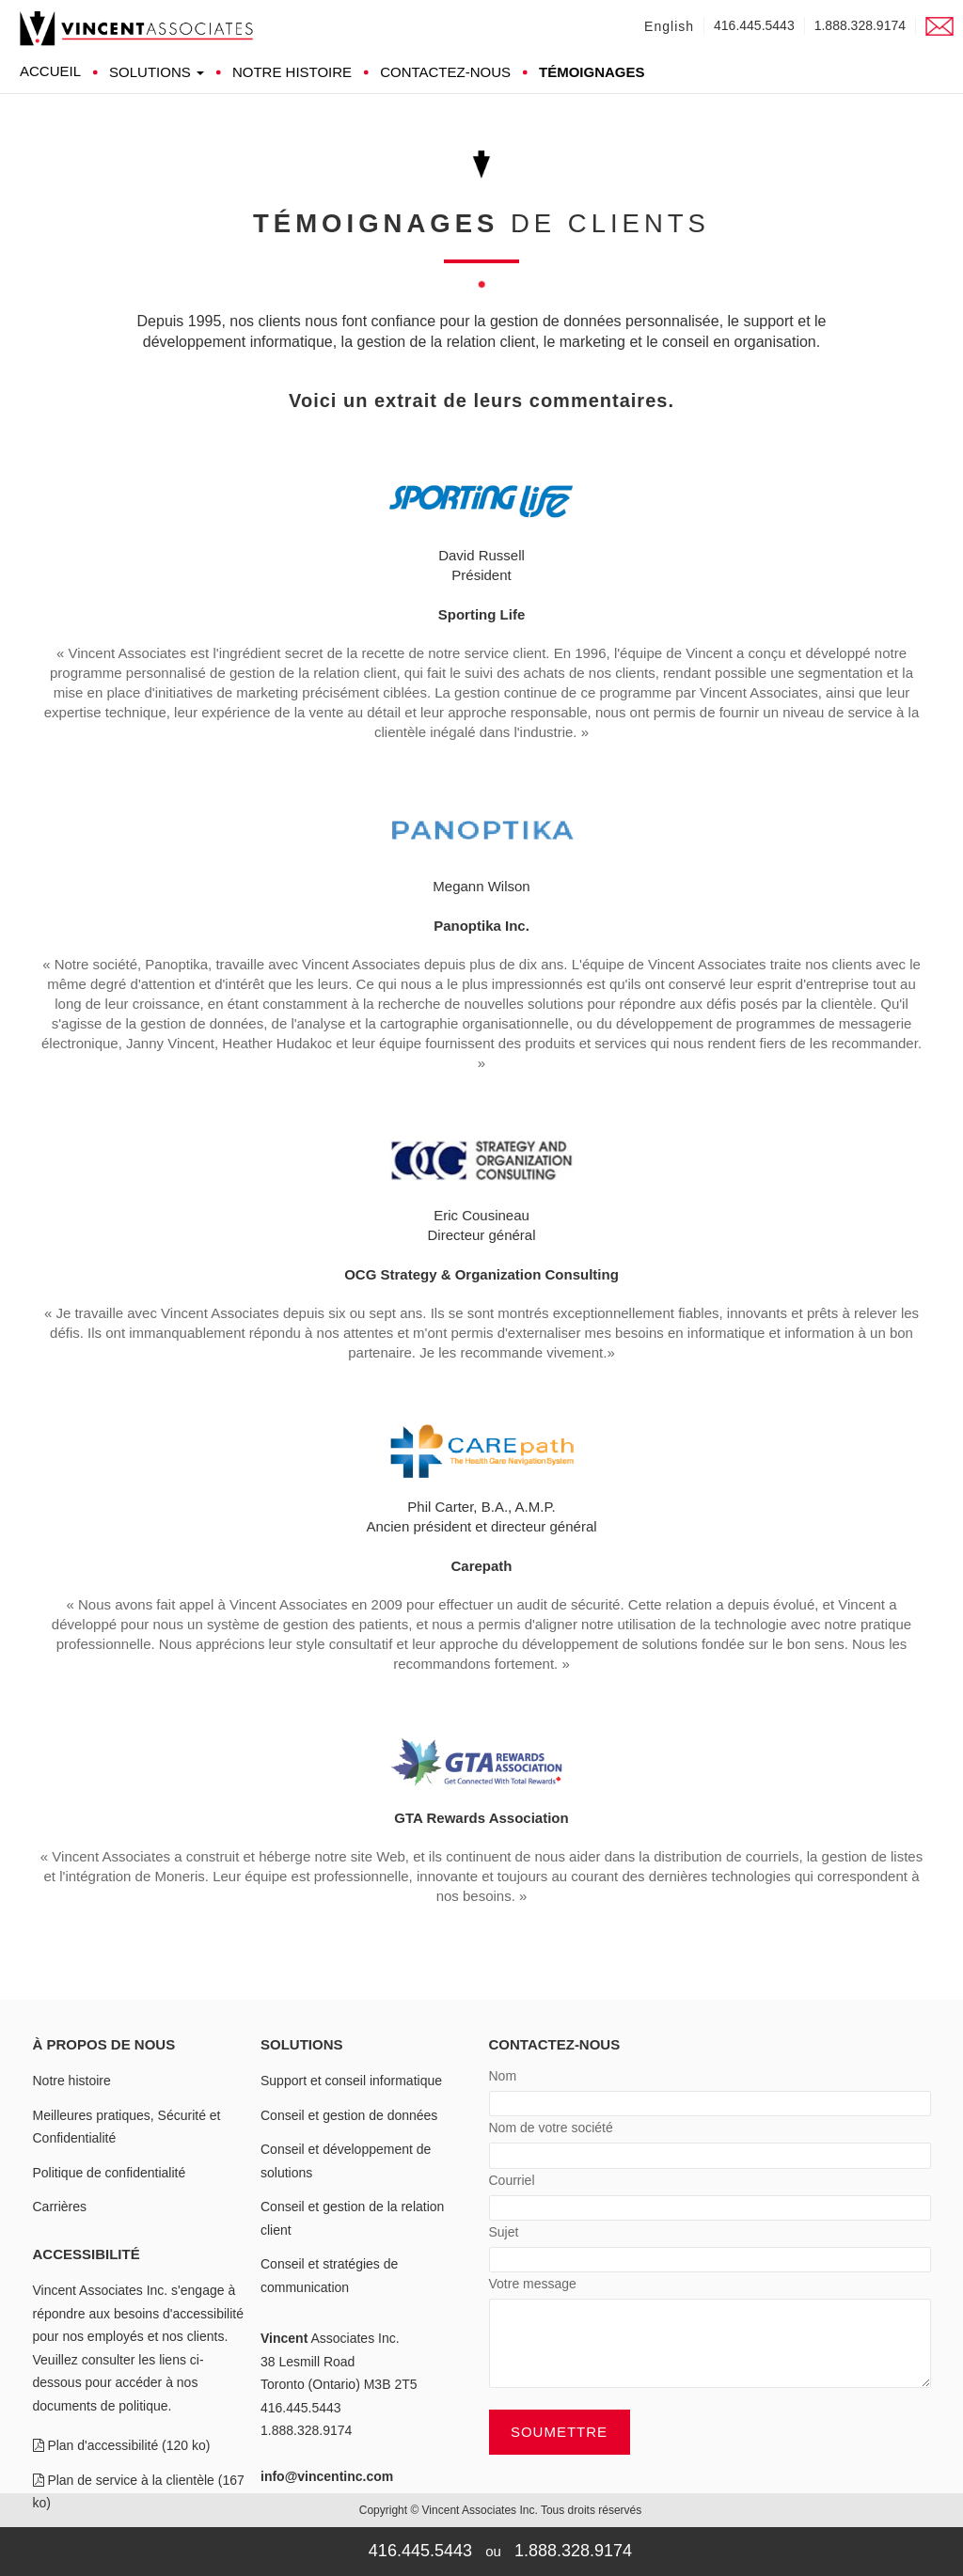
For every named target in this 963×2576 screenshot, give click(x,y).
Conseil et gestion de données (348, 2115)
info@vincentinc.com (326, 2476)
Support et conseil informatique (351, 2080)
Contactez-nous (445, 72)
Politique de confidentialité (109, 2172)
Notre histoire (292, 72)
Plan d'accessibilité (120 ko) (122, 2445)
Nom (503, 2076)
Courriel (512, 2180)
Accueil (50, 71)
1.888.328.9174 (860, 25)
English (669, 26)
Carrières (60, 2206)
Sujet (504, 2231)
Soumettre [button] (559, 2432)
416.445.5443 (754, 25)
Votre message (532, 2283)
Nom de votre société (551, 2127)
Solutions (156, 72)
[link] (136, 28)
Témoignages (592, 72)
